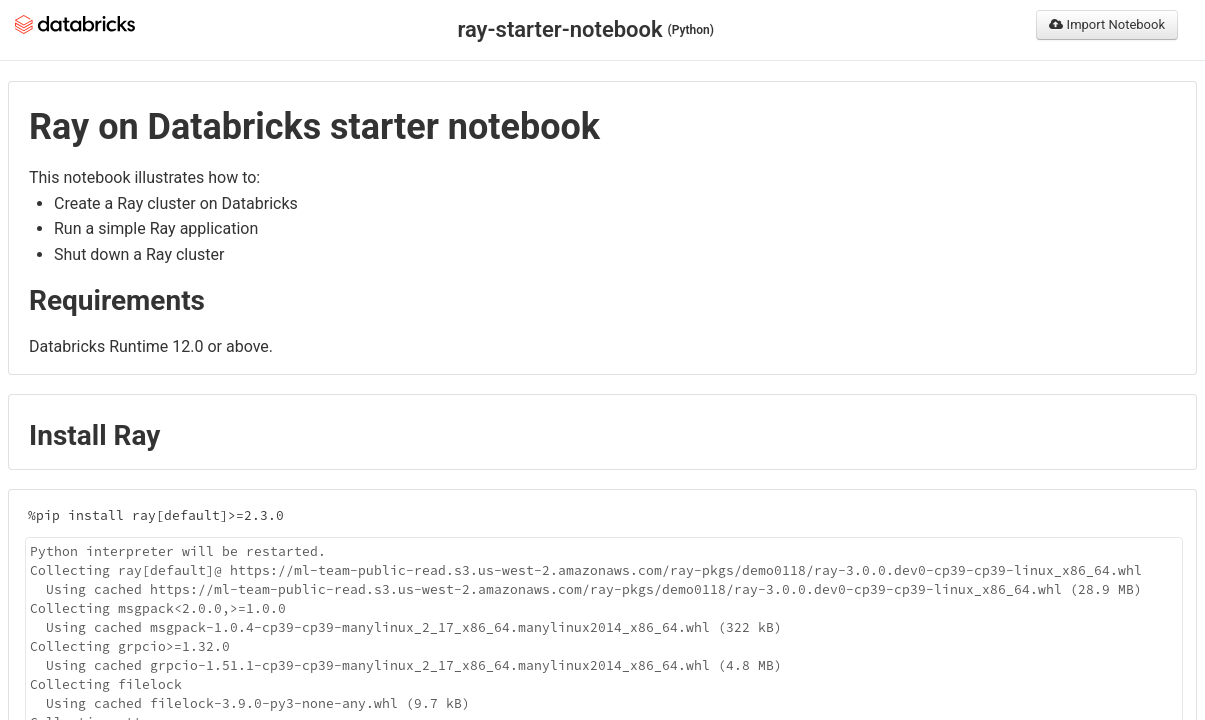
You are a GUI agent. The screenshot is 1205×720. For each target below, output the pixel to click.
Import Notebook (1107, 24)
